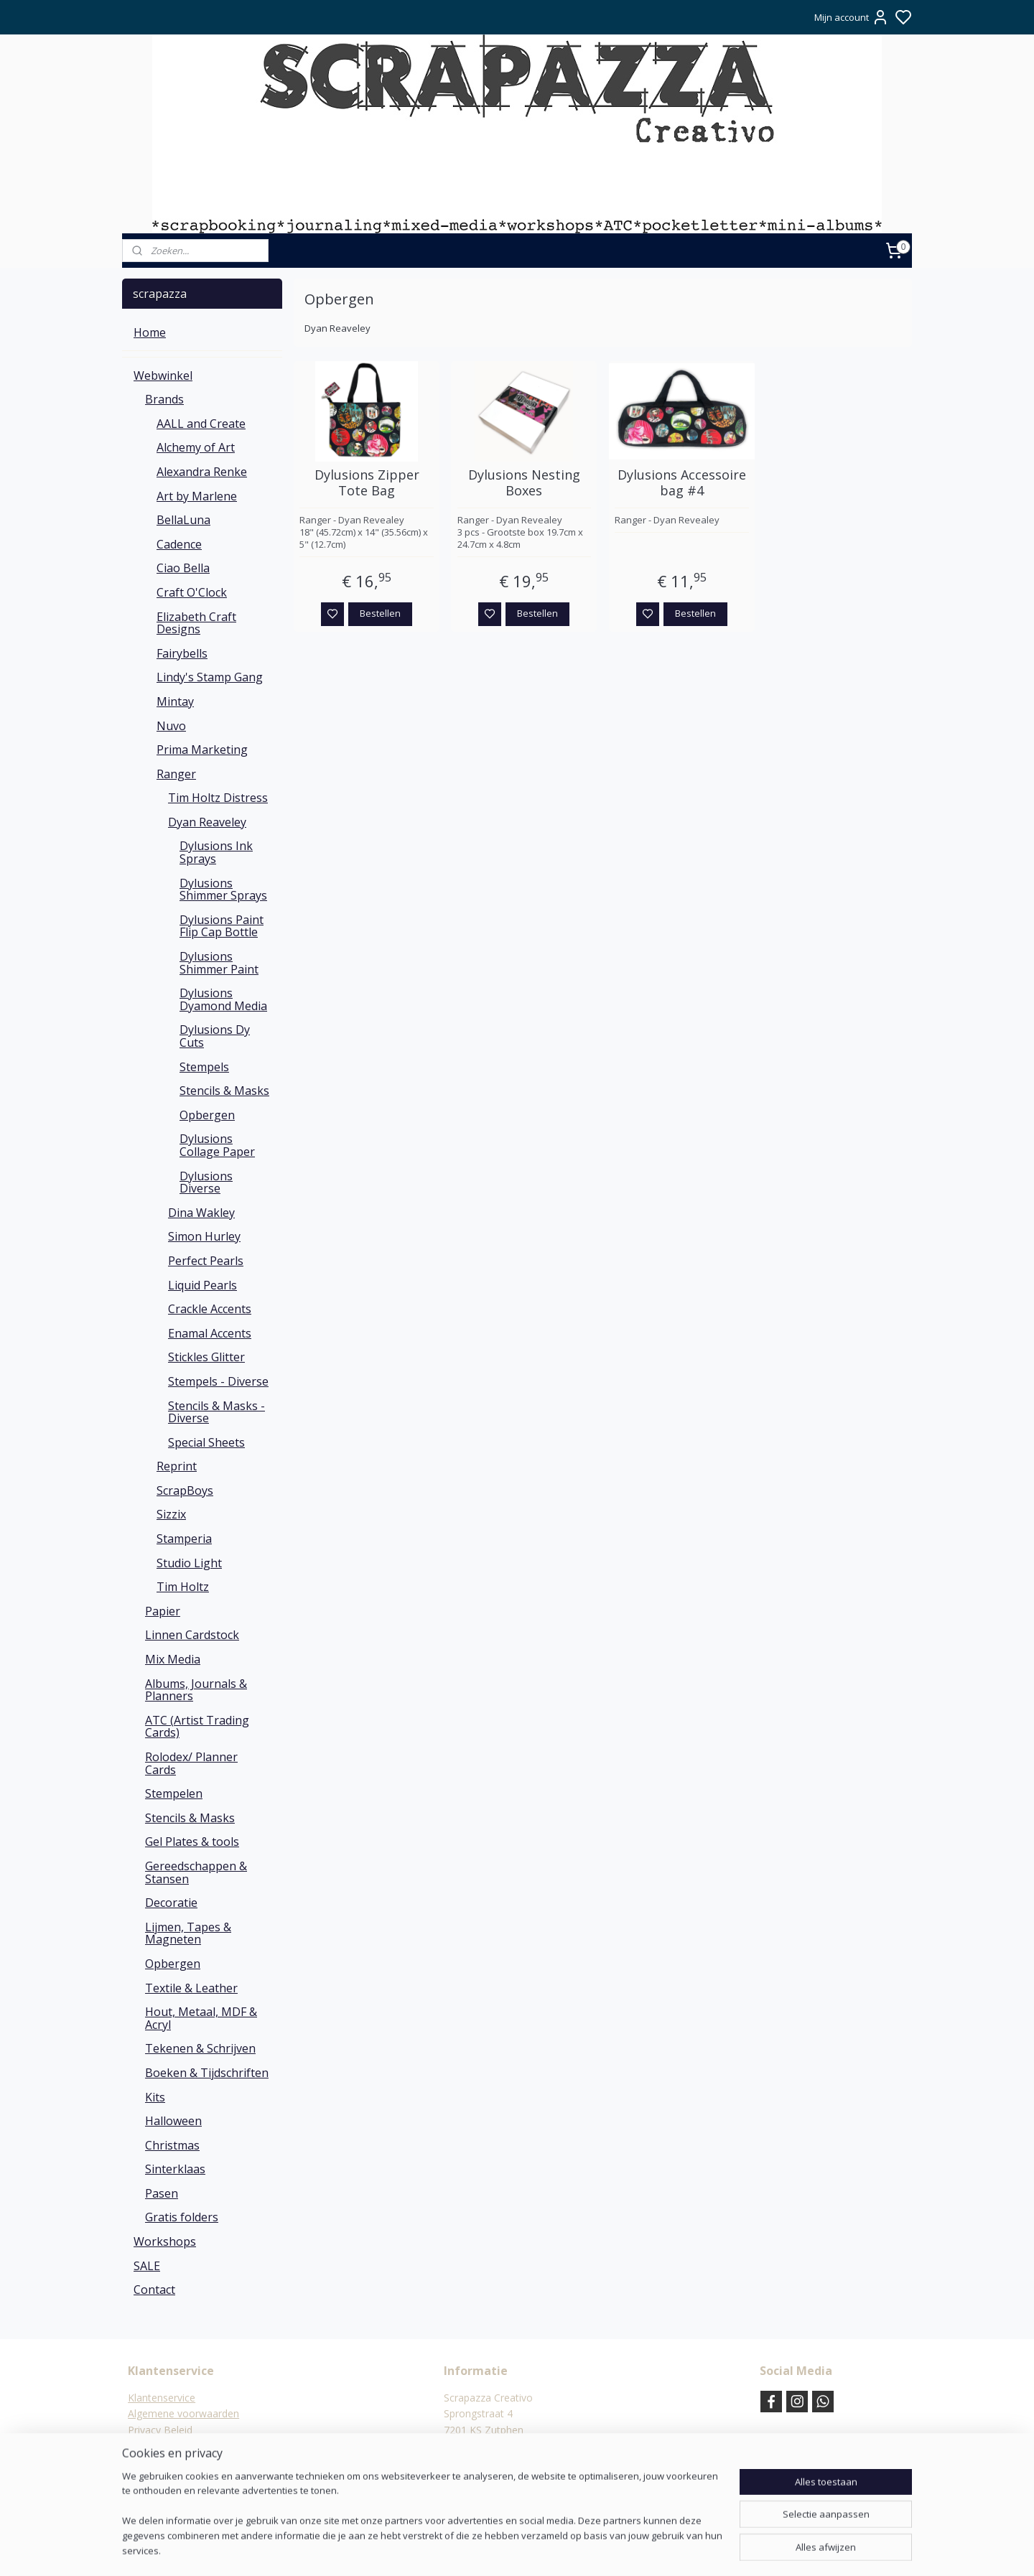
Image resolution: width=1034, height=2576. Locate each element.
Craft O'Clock (192, 592)
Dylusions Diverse (206, 1182)
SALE (147, 2266)
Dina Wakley (201, 1213)
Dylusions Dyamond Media (223, 999)
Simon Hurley (204, 1236)
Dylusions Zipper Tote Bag (367, 482)
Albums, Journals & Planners (196, 1690)
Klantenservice (161, 2397)
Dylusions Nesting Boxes (524, 482)
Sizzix (171, 1514)
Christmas (172, 2145)
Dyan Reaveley (207, 822)
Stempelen (173, 1793)
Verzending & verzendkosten (194, 2462)
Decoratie (171, 1902)
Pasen (161, 2193)
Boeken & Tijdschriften (207, 2073)
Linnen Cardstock (192, 1635)
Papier (162, 1611)
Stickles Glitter (206, 1357)
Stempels (204, 1067)
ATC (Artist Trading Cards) (197, 1726)
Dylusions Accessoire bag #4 (682, 482)
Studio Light (189, 1563)
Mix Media (172, 1659)
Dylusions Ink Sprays (216, 852)
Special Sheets (206, 1442)
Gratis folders (181, 2217)
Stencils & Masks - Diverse (216, 1412)
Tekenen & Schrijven (200, 2048)
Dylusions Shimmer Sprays (223, 889)
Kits (155, 2097)
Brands (164, 399)
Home (150, 332)
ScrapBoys (185, 1490)
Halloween (173, 2121)
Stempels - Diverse (218, 1381)
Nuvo (171, 726)
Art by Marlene (197, 496)
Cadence (179, 544)
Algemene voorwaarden (183, 2413)
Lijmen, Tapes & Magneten (188, 1933)
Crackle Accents (209, 1309)
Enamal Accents (209, 1333)
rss (587, 2549)
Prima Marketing (202, 749)
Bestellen (380, 613)
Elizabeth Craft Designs (196, 623)
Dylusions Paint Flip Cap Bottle (222, 926)
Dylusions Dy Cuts (215, 1036)
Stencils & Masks (224, 1090)
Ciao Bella (183, 568)
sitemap (556, 2549)
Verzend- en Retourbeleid (186, 2446)
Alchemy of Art (196, 447)
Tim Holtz (183, 1587)
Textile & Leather (191, 1988)
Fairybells (182, 653)
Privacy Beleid (160, 2430)
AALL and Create (201, 423)
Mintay (175, 701)
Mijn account (851, 17)
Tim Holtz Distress (218, 798)
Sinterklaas (175, 2169)
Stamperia (184, 1538)
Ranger (176, 774)
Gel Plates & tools (192, 1841)
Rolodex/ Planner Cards (191, 1763)
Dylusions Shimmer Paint (219, 962)
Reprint (177, 1466)
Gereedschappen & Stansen (196, 1872)
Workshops (165, 2241)
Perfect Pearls (205, 1261)
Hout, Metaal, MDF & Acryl (201, 2018)
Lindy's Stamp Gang (210, 677)
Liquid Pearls (202, 1285)
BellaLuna (183, 520)
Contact (154, 2289)
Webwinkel (163, 375)
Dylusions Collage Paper (217, 1145)
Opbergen (207, 1115)
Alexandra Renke (202, 472)
